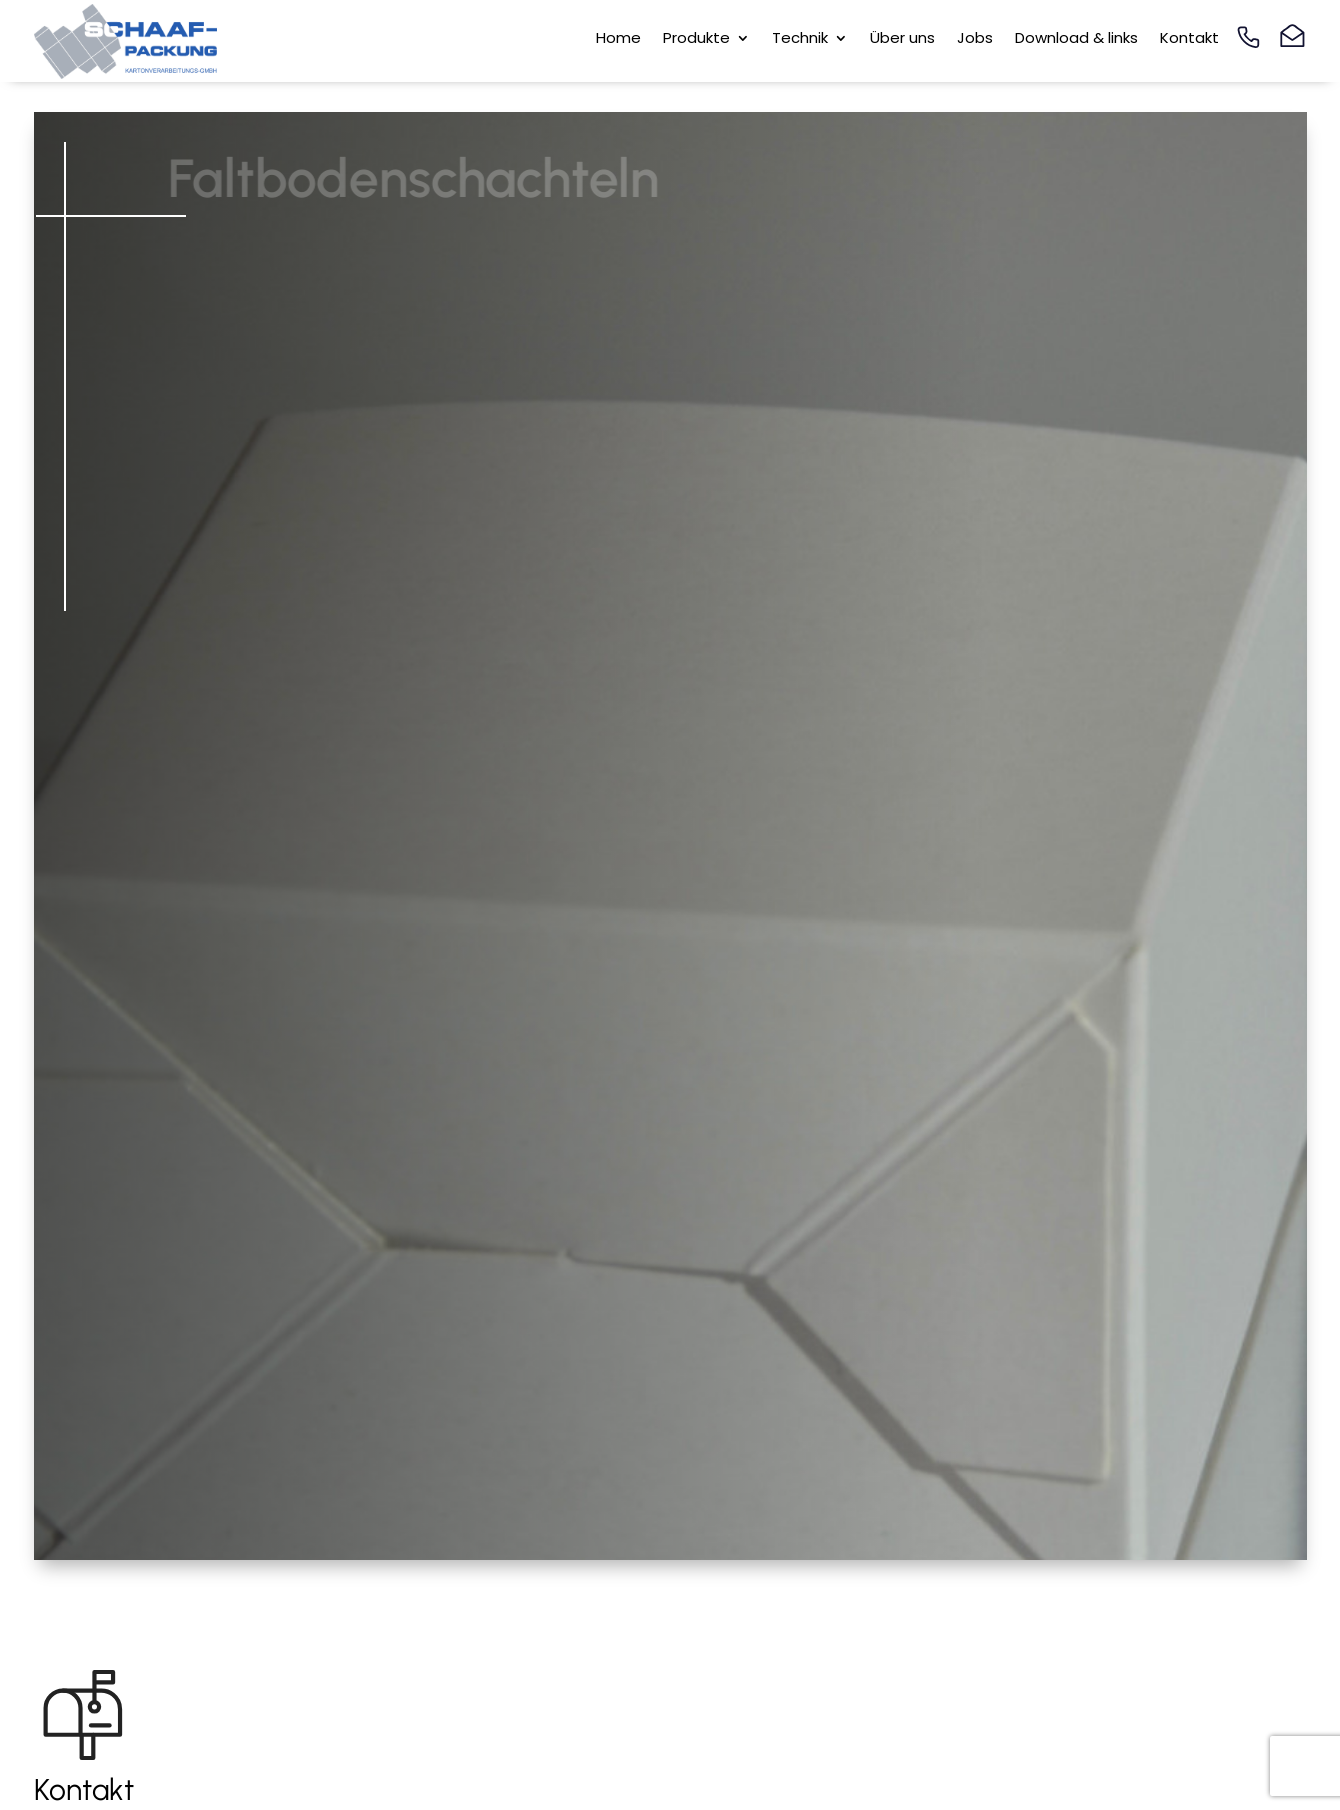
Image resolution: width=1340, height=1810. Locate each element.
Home (618, 39)
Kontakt (1189, 39)
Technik (800, 39)
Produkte (696, 39)
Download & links (1076, 39)
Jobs (975, 39)
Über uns (902, 39)
